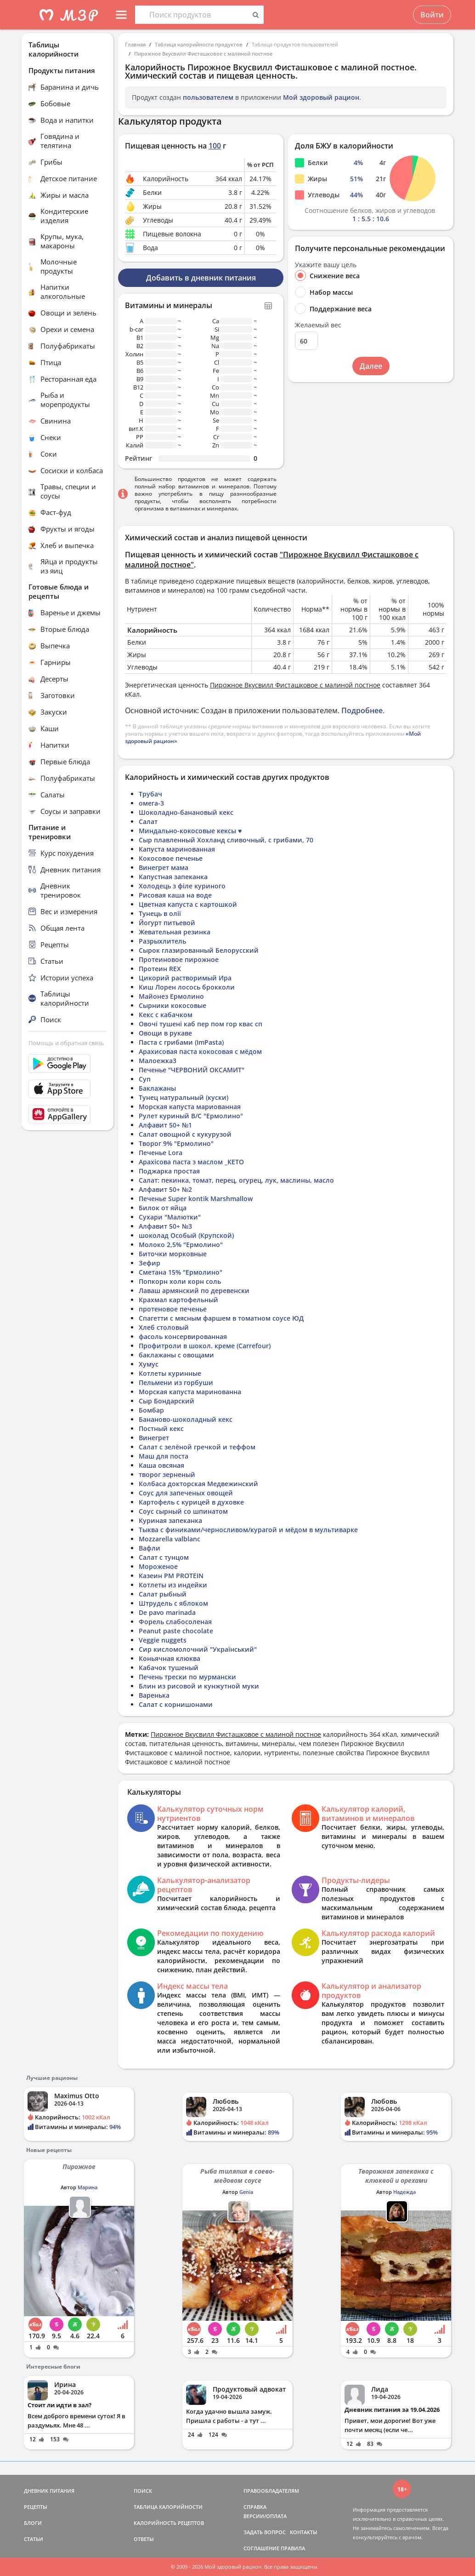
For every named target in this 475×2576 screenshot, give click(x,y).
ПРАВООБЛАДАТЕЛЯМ (271, 2490)
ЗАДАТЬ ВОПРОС (264, 2532)
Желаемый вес (318, 325)
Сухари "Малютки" (170, 1217)
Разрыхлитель (162, 941)
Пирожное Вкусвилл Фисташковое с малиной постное (203, 53)
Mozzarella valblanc (169, 1538)
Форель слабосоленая (175, 1621)
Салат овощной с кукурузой (185, 1134)
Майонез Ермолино (171, 996)
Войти (432, 15)
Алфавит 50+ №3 (165, 1226)
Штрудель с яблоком (173, 1603)
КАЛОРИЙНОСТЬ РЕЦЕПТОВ (169, 2522)
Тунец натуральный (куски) (183, 1097)
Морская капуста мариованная (190, 1106)
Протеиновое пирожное (179, 959)
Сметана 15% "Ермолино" (180, 1272)
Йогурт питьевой (167, 922)
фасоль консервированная (183, 1336)
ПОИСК (143, 2490)
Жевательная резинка (174, 931)
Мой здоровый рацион (321, 97)
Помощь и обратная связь (66, 1043)
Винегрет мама (163, 867)
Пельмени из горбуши (176, 1382)
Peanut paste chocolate (176, 1630)
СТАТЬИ (33, 2539)
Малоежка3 (157, 1060)
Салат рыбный (163, 1594)
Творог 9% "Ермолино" (176, 1143)
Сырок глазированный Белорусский (199, 950)
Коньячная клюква (169, 1658)
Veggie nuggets (163, 1640)
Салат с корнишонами (176, 1704)
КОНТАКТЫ (303, 2532)
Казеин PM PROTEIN (171, 1575)
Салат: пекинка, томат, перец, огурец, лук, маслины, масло (236, 1180)
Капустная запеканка (173, 876)
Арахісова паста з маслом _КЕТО (191, 1161)
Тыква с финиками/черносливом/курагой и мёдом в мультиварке (248, 1529)
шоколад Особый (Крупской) (186, 1235)
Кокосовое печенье (171, 858)
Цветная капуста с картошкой (188, 904)
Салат (148, 821)
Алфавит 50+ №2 (165, 1189)
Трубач (150, 794)
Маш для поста (163, 1456)
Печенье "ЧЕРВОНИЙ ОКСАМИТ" (191, 1069)
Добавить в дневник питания (201, 278)
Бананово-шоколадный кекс (185, 1419)
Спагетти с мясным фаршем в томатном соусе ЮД (221, 1318)
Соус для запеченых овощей (186, 1492)
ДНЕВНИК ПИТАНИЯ (49, 2490)
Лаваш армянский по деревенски (194, 1290)
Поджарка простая (169, 1171)
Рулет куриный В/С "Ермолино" (191, 1115)
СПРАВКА (254, 2506)
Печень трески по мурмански (187, 1676)
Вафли (149, 1548)
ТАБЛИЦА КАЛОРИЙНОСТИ (168, 2506)
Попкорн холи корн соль (180, 1281)
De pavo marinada (167, 1612)
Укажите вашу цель (325, 265)
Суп (145, 1079)
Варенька (154, 1695)
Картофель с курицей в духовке (191, 1502)
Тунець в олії (160, 913)
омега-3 (151, 803)
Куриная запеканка (170, 1520)
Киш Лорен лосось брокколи (187, 987)
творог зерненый (167, 1474)
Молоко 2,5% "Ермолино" (181, 1244)
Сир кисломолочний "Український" (198, 1649)
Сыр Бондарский (166, 1401)
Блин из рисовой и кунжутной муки (199, 1686)
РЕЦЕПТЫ (35, 2506)
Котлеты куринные (170, 1373)
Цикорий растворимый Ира (185, 977)
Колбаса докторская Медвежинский (198, 1483)
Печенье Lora (160, 1152)
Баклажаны (157, 1088)
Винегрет (154, 1437)
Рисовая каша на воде (175, 895)
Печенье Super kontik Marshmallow (196, 1198)
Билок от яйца (163, 1207)
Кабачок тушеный (168, 1667)
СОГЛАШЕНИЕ (261, 2548)
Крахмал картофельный (178, 1299)
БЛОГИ (33, 2522)
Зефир (149, 1263)
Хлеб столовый (164, 1327)
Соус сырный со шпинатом (183, 1511)
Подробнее (362, 710)
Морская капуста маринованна (190, 1391)
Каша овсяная (161, 1465)
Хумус (148, 1364)
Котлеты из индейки (173, 1584)
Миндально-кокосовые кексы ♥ (190, 830)
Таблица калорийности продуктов (199, 44)
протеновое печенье (173, 1309)
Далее (371, 366)
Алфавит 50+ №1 (165, 1125)
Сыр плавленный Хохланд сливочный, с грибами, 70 (226, 840)
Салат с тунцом (164, 1557)
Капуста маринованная (177, 849)
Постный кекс (161, 1428)
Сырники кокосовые (172, 1005)
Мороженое (158, 1566)
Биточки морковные (173, 1253)
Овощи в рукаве (165, 1033)
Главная (135, 44)
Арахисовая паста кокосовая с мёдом (200, 1051)
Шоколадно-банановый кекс (186, 812)
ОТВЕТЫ (144, 2539)
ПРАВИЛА (293, 2548)
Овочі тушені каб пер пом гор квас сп (200, 1023)
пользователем (208, 97)
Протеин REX (160, 968)
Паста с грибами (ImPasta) (181, 1042)
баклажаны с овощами (176, 1355)
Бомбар (151, 1410)
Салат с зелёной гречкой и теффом (197, 1447)
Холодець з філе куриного (182, 886)
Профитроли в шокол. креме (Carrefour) (205, 1345)
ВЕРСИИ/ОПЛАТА (265, 2516)
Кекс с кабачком (165, 1014)
